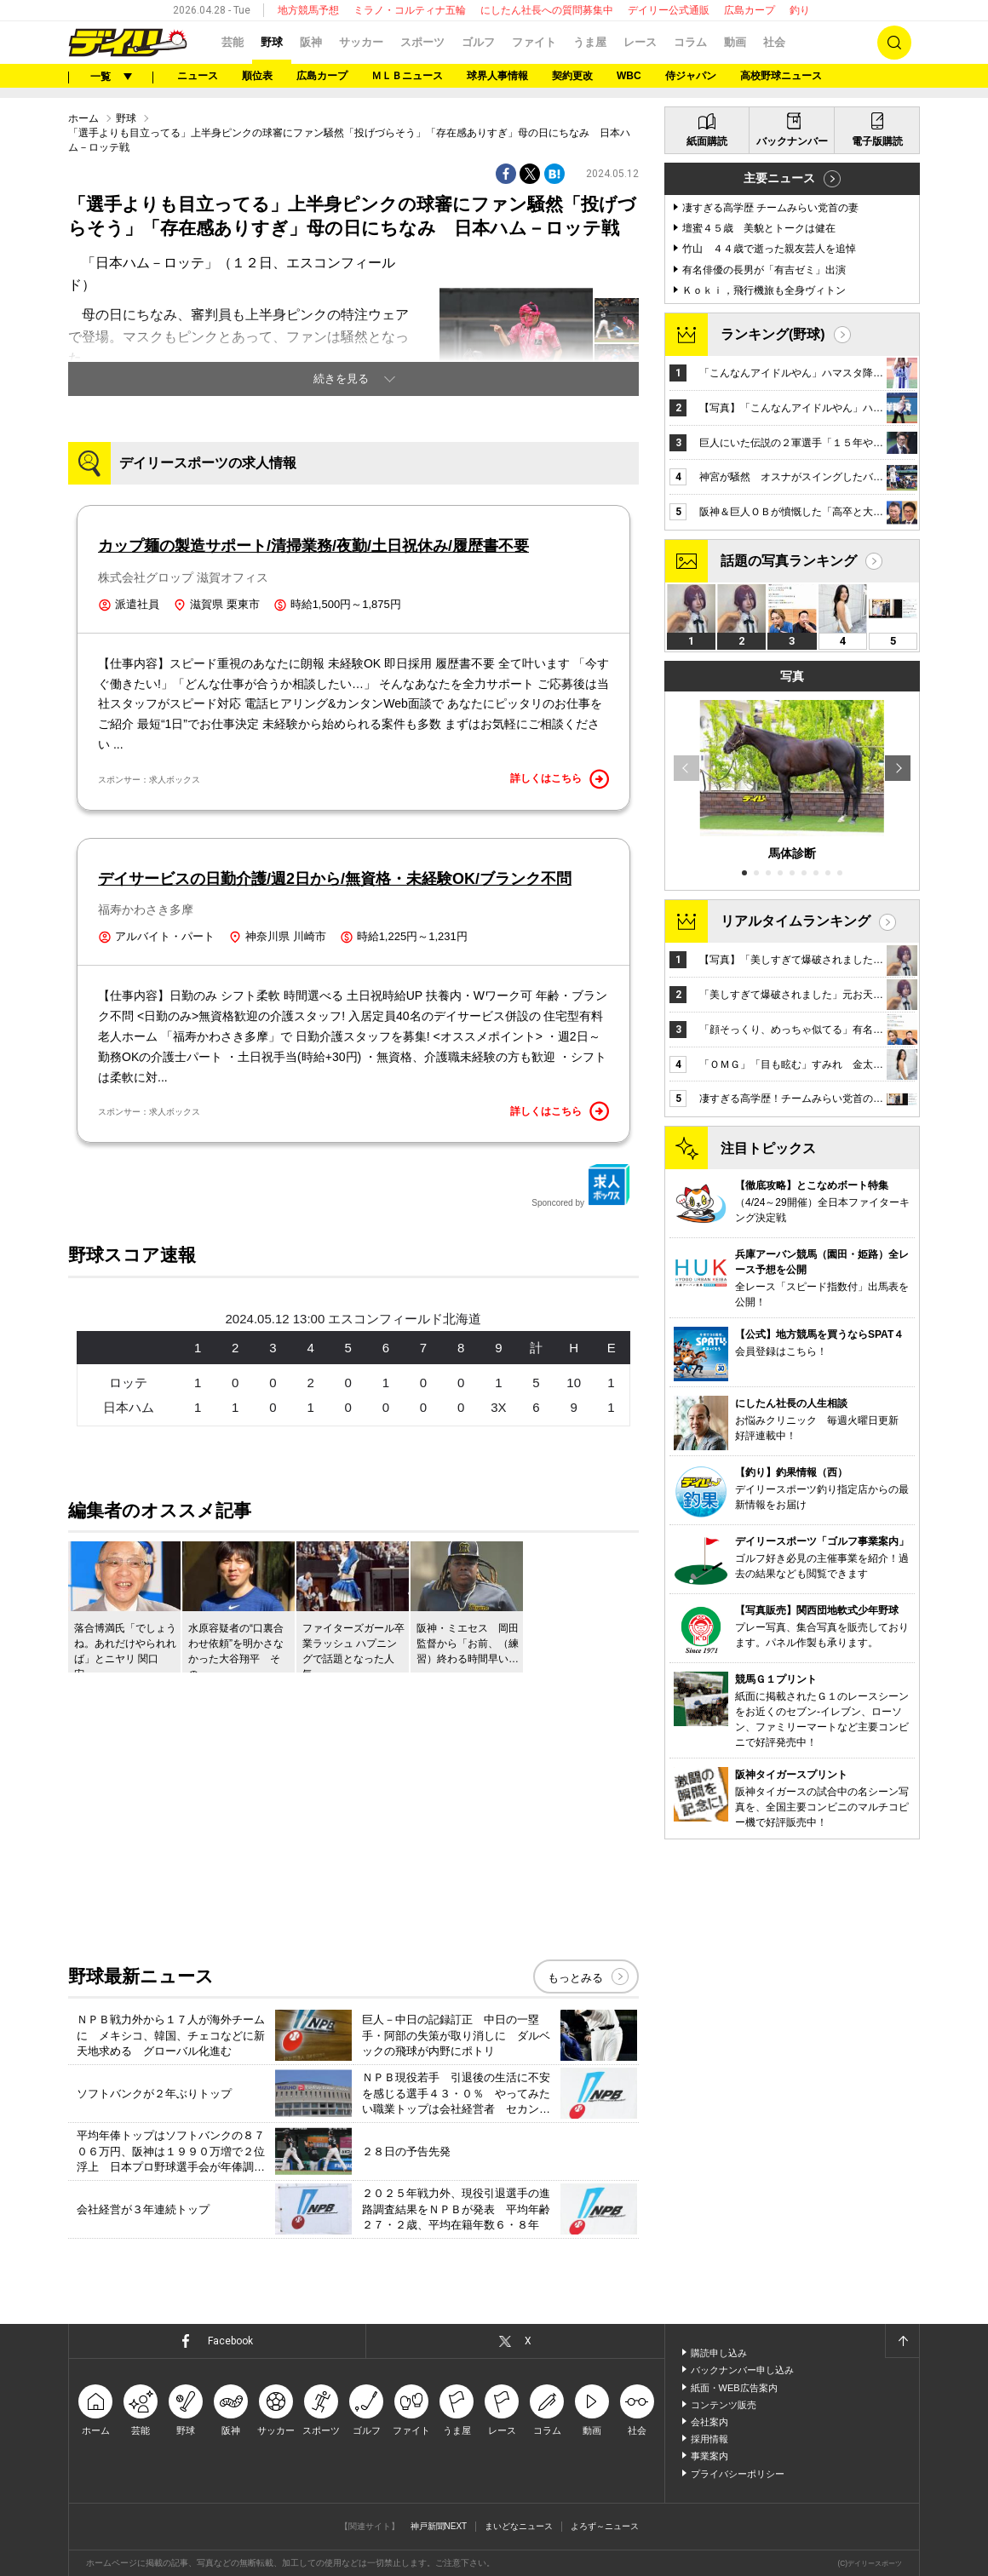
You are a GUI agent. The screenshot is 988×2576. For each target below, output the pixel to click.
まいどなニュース (519, 2526)
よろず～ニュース (605, 2526)
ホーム (83, 118)
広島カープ (749, 10)
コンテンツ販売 (723, 2405)
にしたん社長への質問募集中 (546, 10)
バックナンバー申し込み (742, 2370)
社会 (774, 42)
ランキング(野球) (773, 334)
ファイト (534, 42)
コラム (690, 42)
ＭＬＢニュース (407, 76)
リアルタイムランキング (795, 921)
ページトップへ (902, 2341)
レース (640, 42)
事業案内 (709, 2456)
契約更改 (572, 76)
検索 (894, 43)
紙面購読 (706, 141)
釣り (800, 10)
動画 (735, 42)
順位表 (257, 76)
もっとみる (575, 1977)
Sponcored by (580, 1185)
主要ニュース (779, 178)
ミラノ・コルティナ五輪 (409, 10)
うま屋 (589, 42)
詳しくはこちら (559, 779)
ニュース (197, 76)
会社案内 (709, 2422)
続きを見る (341, 378)
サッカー (361, 42)
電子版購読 (877, 141)
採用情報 (709, 2439)
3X (498, 1407)
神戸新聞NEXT (439, 2526)
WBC (629, 76)
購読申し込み (719, 2353)
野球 (272, 42)
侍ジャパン (690, 76)
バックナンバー (792, 141)
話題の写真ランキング (789, 561)
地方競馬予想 (308, 10)
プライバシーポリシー (737, 2474)
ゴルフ (478, 42)
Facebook (230, 2341)
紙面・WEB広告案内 (734, 2388)
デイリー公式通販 (668, 10)
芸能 (232, 42)
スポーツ (422, 42)
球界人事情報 (497, 76)
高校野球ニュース (781, 76)
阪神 (311, 42)
